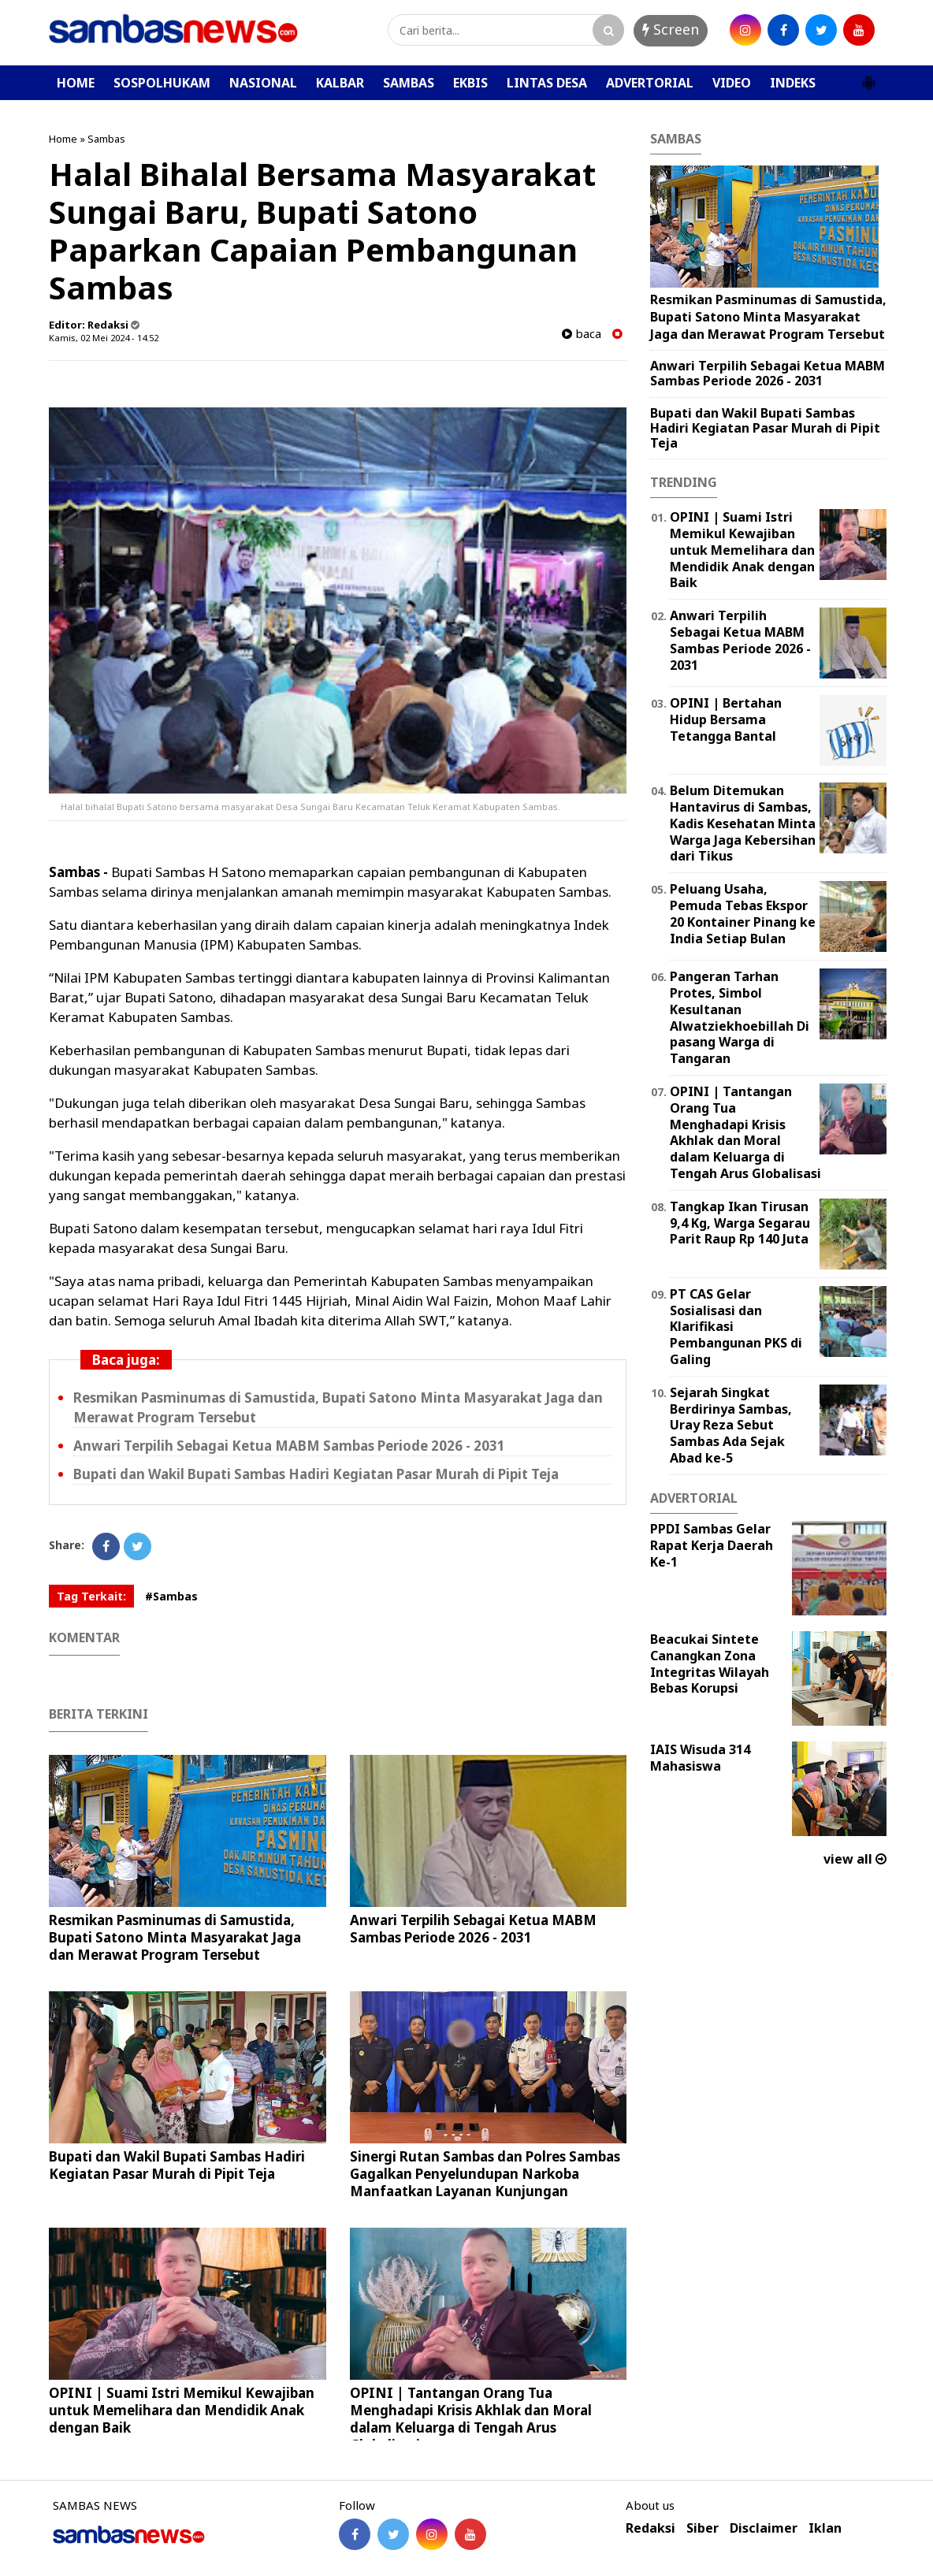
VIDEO (731, 82)
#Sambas (171, 1596)
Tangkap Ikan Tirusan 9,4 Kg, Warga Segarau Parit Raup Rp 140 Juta (740, 1223)
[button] (868, 76)
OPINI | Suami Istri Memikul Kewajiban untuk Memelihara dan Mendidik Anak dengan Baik (181, 2410)
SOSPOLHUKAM (161, 82)
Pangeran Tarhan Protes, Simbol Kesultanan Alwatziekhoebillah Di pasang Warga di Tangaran (739, 1017)
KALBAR (340, 82)
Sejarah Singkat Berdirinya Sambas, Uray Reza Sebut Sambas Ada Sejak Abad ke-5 (731, 1425)
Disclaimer (763, 2528)
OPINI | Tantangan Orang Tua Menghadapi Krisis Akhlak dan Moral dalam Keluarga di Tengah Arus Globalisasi (471, 2419)
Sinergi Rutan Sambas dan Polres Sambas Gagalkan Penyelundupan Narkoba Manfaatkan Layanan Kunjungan (485, 2173)
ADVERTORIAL (649, 82)
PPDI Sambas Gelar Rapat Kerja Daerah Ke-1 (711, 1545)
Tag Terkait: (91, 1596)
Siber (702, 2528)
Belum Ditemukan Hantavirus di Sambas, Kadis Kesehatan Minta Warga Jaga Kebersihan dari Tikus (743, 823)
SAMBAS (408, 82)
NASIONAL (263, 82)
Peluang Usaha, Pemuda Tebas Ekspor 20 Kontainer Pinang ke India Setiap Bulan (743, 913)
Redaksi (650, 2528)
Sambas (106, 139)
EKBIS (470, 82)
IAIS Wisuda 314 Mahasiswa (700, 1758)
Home (63, 139)
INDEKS (793, 82)
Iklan (825, 2528)
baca (581, 333)
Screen (670, 29)
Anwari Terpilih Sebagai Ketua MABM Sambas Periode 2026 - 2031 (289, 1446)
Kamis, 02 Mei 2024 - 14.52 (103, 338)
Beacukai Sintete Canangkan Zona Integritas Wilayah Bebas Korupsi (709, 1663)
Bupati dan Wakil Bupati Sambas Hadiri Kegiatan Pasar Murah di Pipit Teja (316, 1474)
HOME (76, 82)
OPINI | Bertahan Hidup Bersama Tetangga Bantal (726, 719)
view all (855, 1859)
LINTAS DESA (547, 82)
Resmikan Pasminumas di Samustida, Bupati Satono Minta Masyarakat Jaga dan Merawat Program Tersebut (175, 1937)
